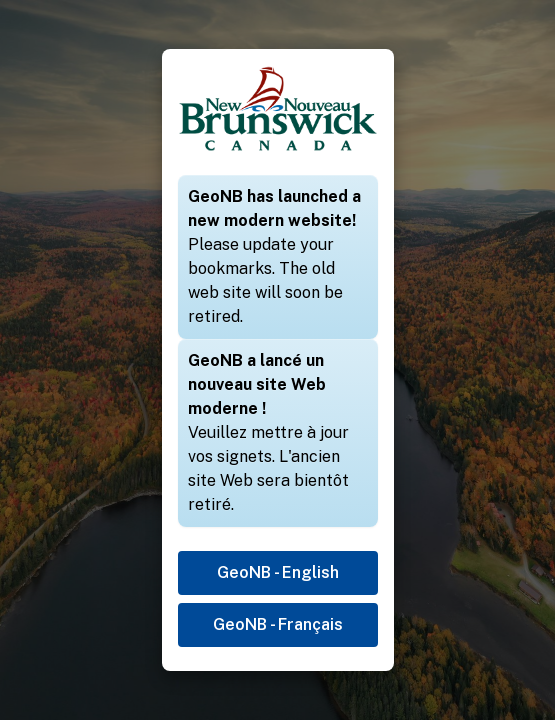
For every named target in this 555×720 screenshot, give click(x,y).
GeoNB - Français (278, 624)
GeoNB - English (278, 572)
